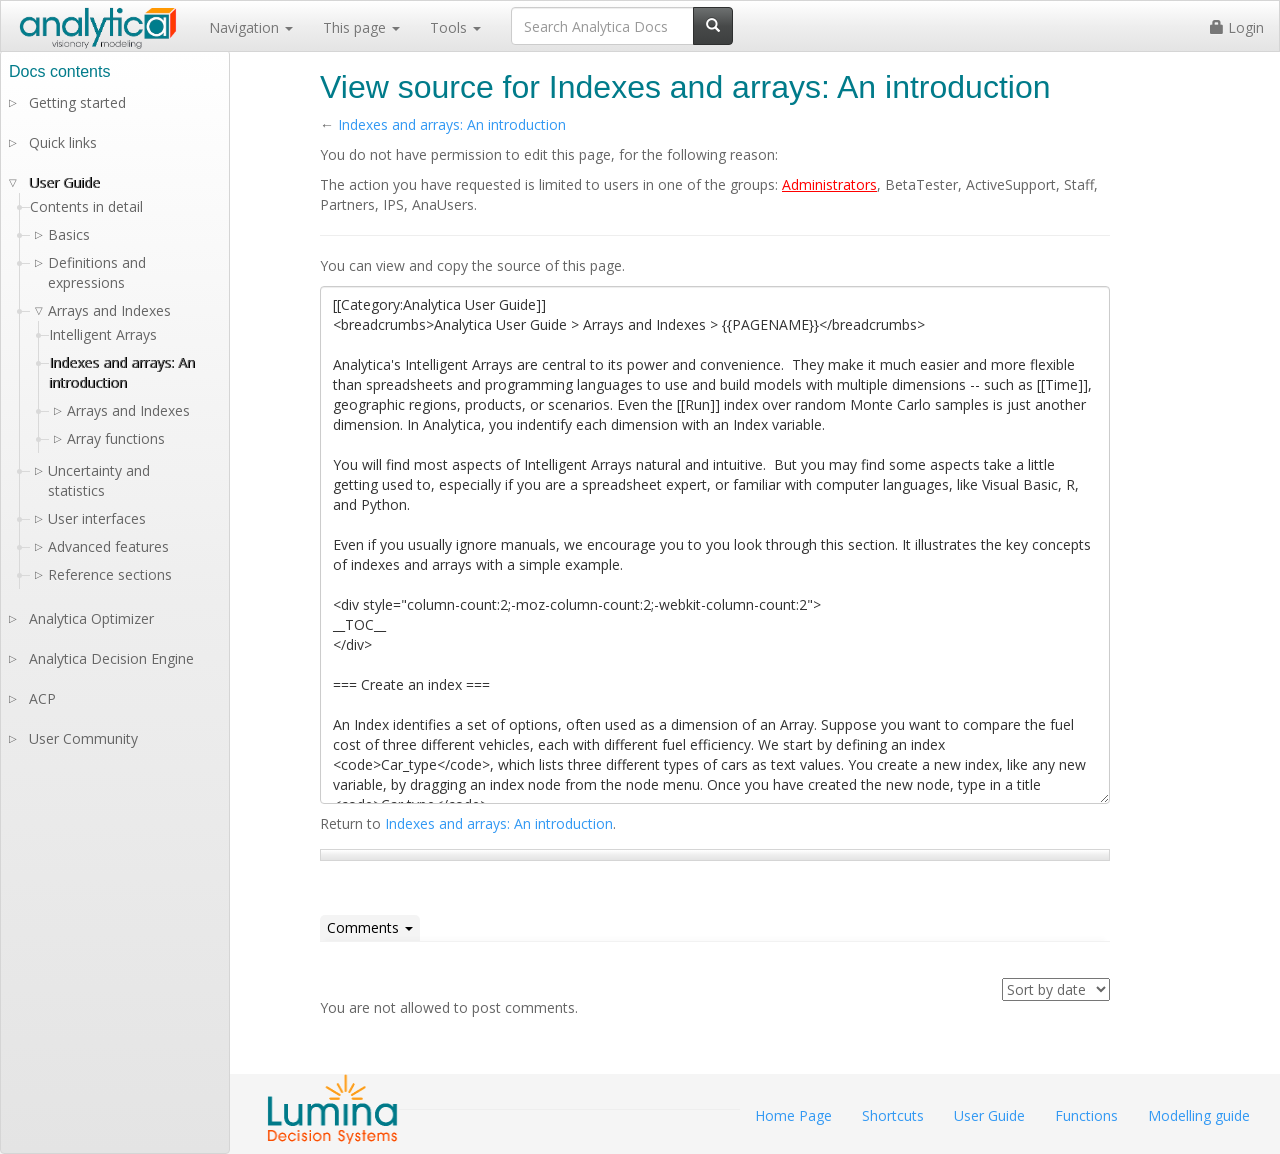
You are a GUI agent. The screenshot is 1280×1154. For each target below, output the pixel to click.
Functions (1086, 1115)
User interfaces (97, 518)
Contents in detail (86, 206)
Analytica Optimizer (91, 618)
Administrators (829, 184)
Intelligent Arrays (103, 334)
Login (1237, 27)
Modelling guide (1199, 1115)
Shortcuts (893, 1115)
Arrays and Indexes (128, 410)
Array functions (116, 438)
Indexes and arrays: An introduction (452, 124)
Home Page (793, 1115)
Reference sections (110, 574)
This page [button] (361, 27)
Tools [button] (455, 27)
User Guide (64, 182)
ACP (42, 698)
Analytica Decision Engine (111, 658)
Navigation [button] (251, 27)
